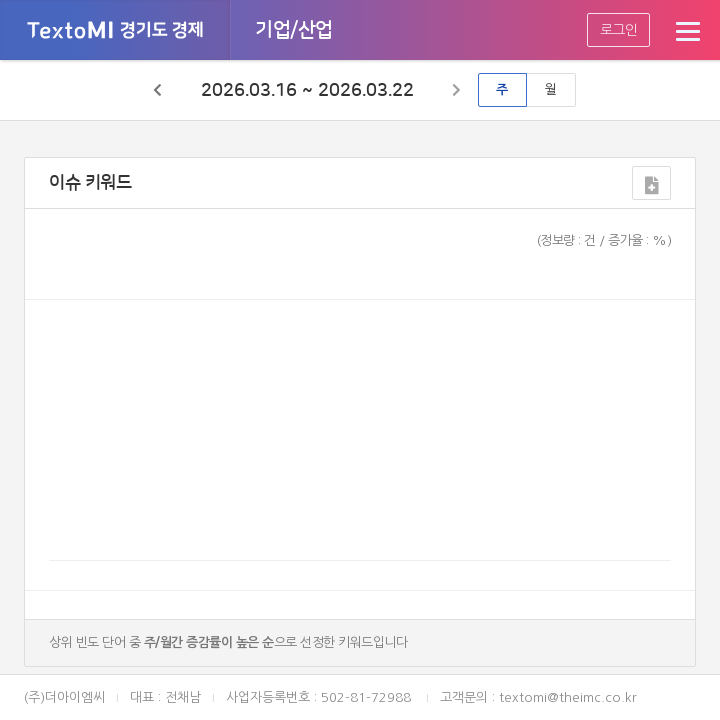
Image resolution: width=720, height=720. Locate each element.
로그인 (619, 30)
